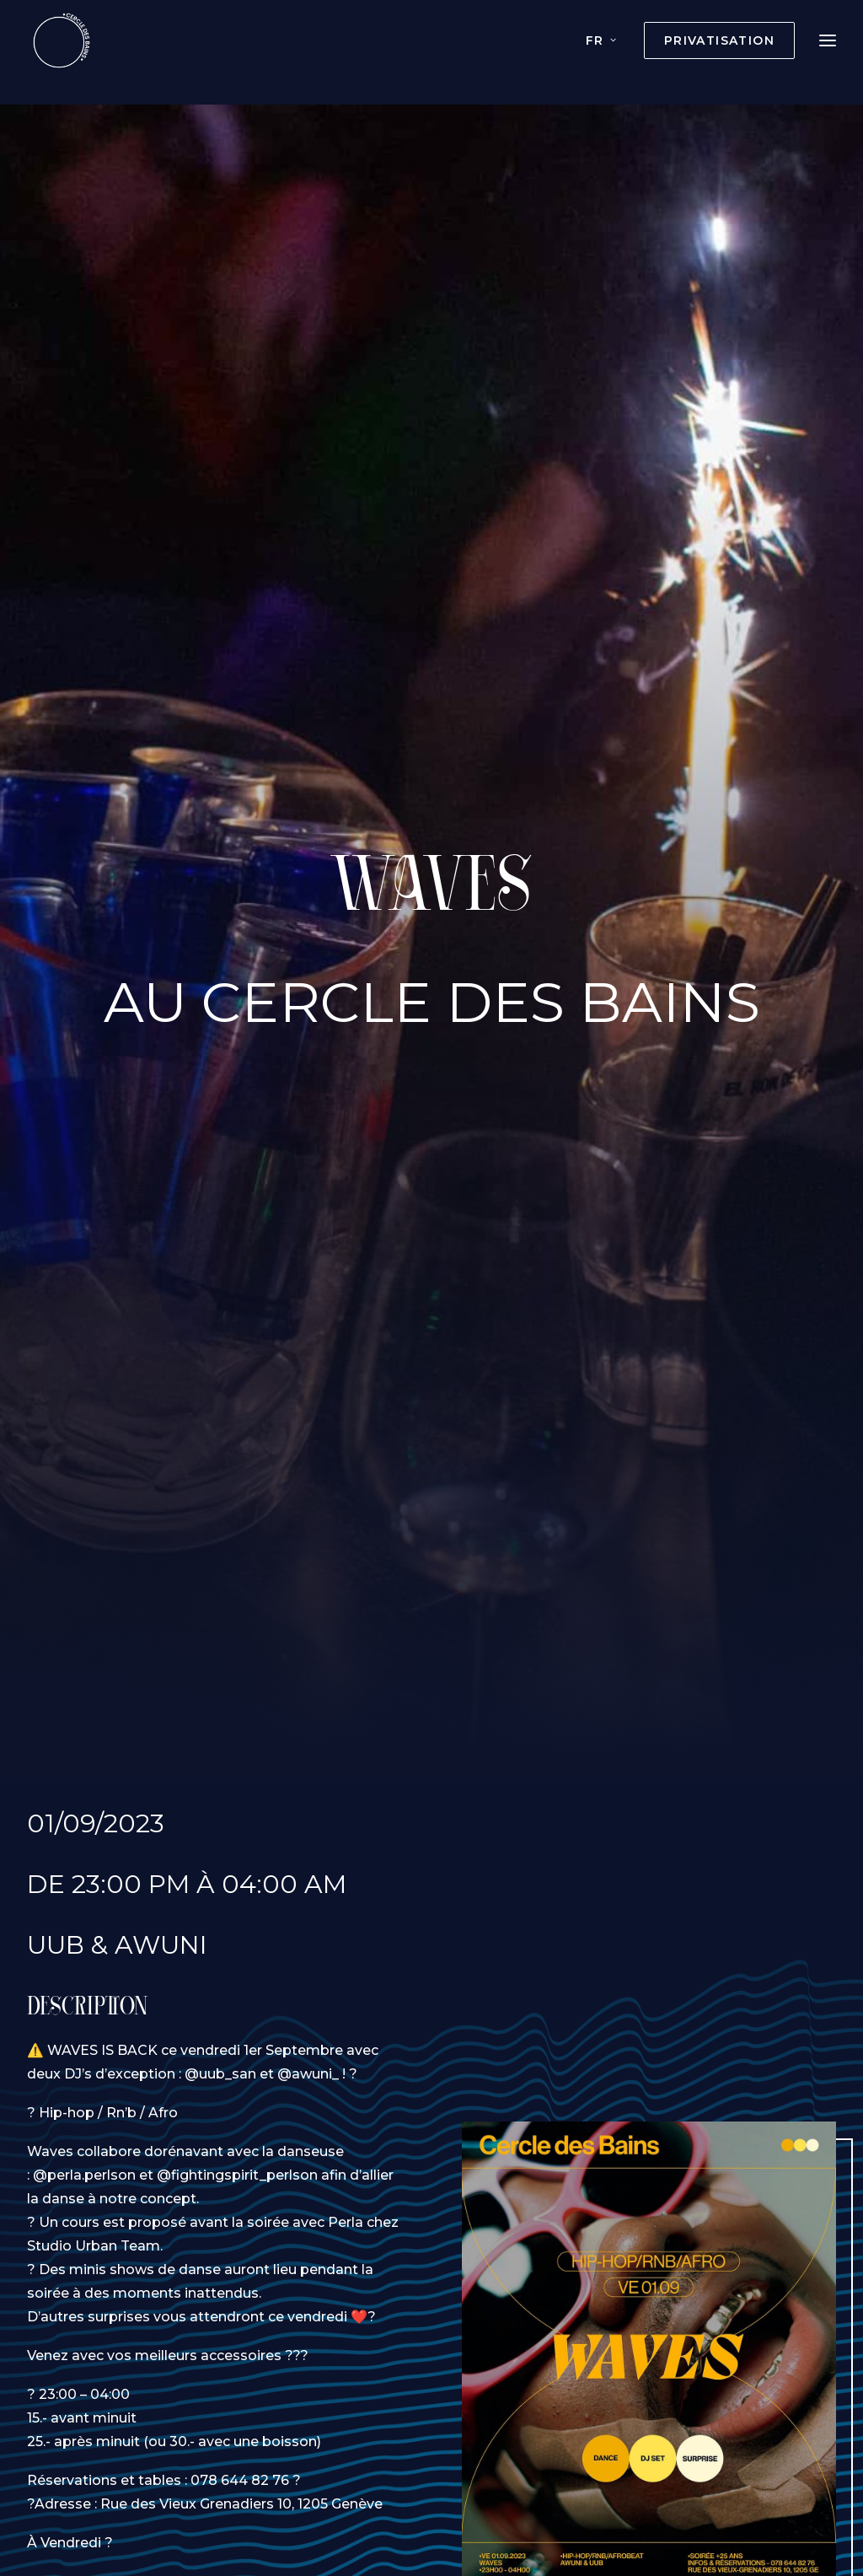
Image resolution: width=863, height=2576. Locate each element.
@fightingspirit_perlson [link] (237, 2146)
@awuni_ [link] (308, 2045)
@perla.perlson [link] (84, 2146)
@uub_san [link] (220, 2045)
